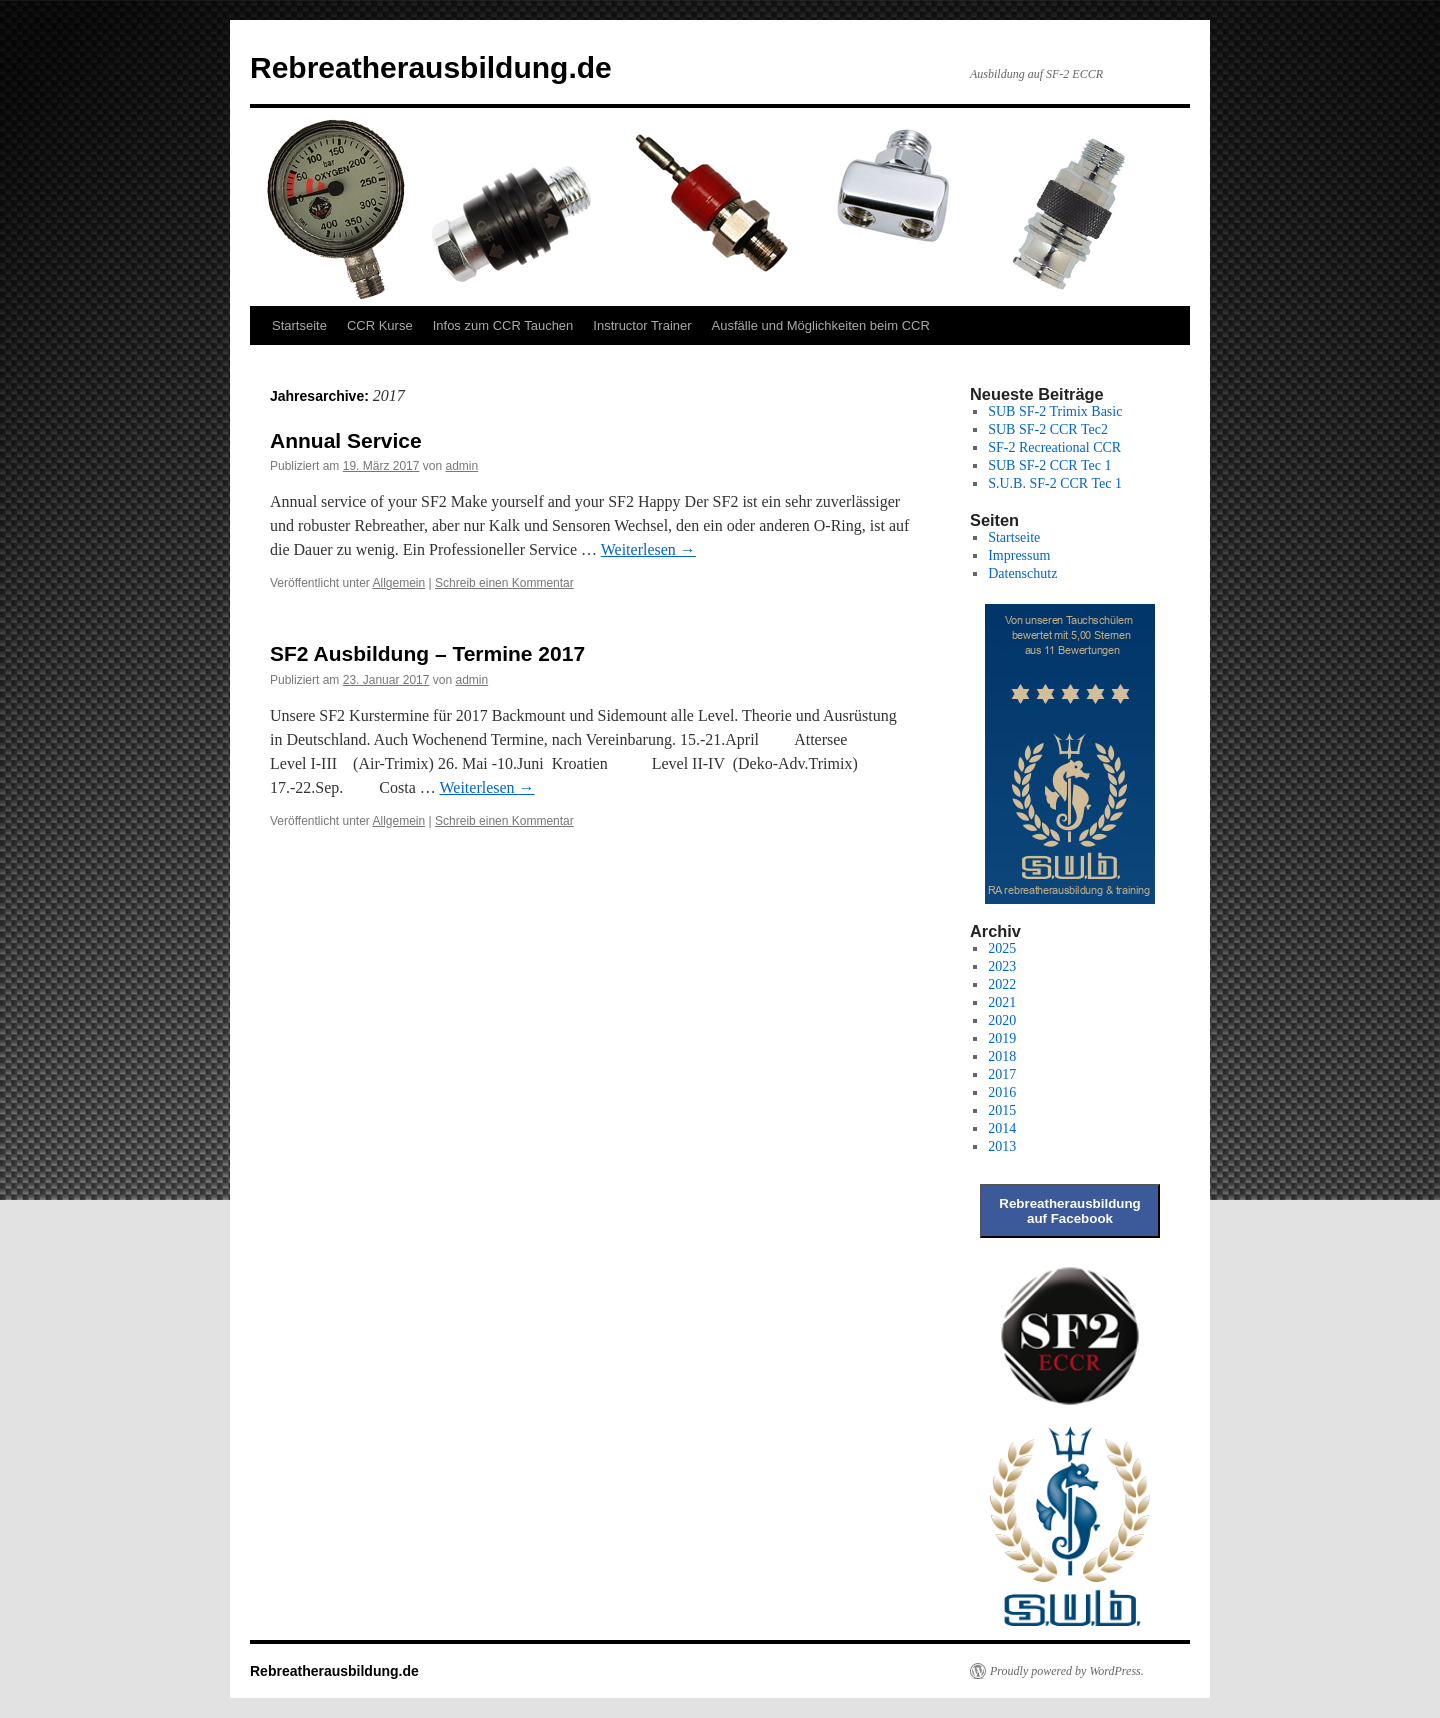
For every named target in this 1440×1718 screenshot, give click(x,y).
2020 (1002, 1020)
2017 (1002, 1074)
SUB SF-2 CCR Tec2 (1048, 429)
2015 (1002, 1110)
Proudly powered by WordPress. (1067, 1671)
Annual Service (346, 440)
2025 (1002, 948)
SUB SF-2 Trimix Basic (1055, 411)
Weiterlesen (648, 549)
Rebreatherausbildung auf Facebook (1069, 1211)
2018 (1002, 1056)
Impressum (1019, 555)
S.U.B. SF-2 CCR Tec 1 (1055, 483)
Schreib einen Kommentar (504, 583)
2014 (1002, 1128)
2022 (1002, 984)
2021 (1002, 1002)
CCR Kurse (380, 325)
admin (461, 466)
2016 (1002, 1092)
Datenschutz (1022, 573)
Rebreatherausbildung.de (431, 67)
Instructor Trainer (642, 325)
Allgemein (399, 583)
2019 (1002, 1038)
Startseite (299, 325)
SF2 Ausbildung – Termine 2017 (427, 653)
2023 (1002, 966)
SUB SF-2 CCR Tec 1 (1049, 465)
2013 (1002, 1146)
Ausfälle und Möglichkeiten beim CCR (821, 325)
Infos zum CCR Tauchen (503, 325)
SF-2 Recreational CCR (1054, 447)
